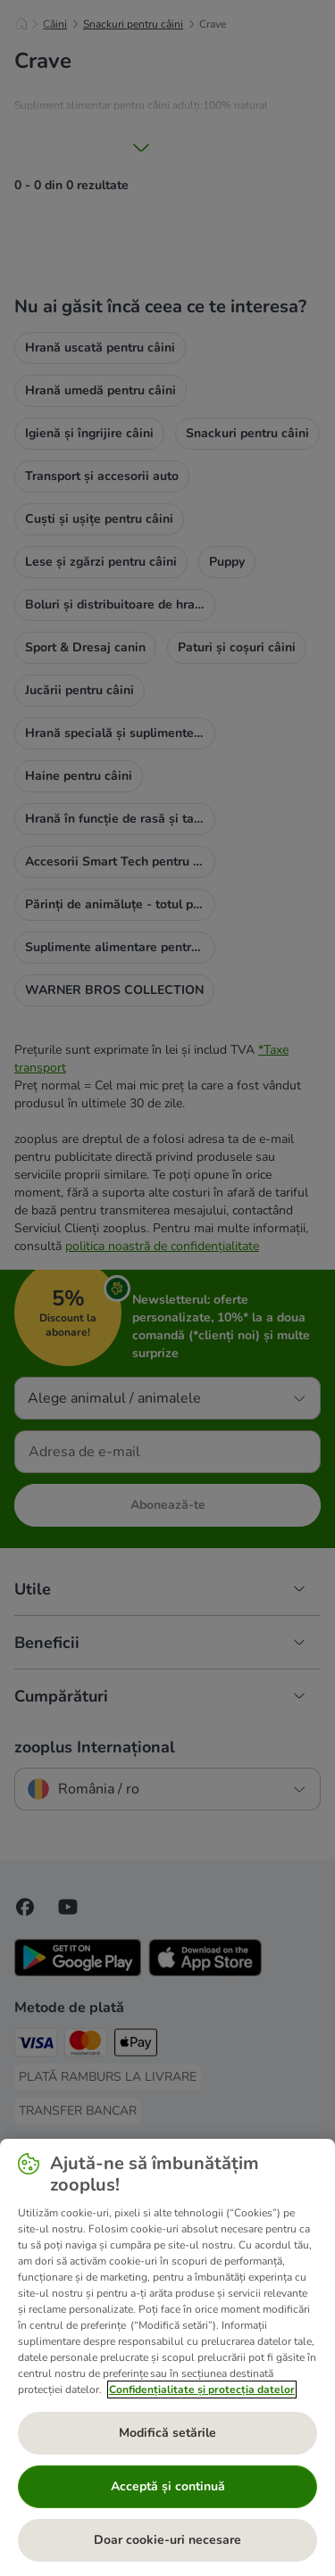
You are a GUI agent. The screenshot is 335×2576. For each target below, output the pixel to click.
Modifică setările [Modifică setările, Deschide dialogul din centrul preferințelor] (167, 2432)
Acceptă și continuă (168, 2486)
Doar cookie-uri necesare (167, 2539)
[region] (167, 2357)
